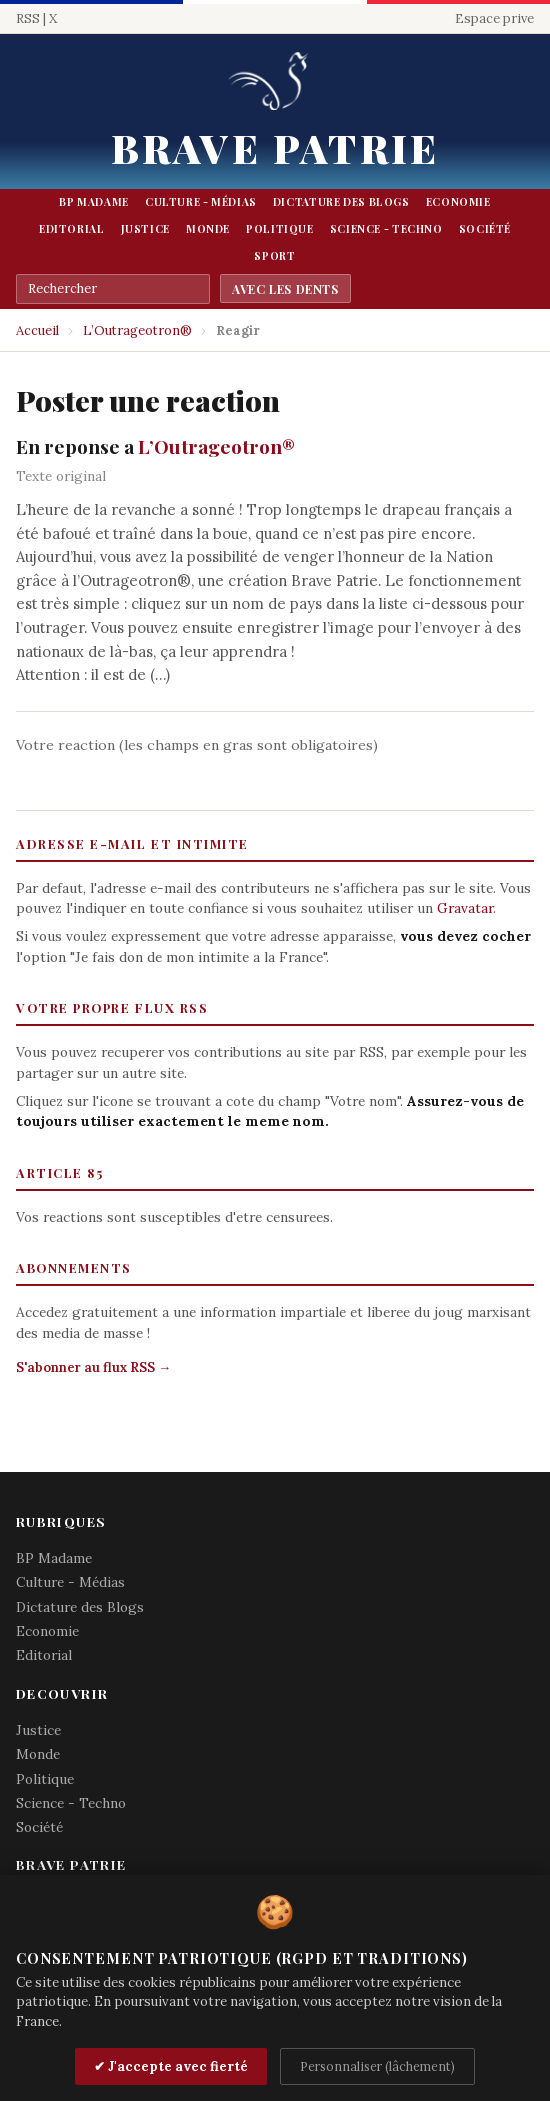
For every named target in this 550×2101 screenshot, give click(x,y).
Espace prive (494, 18)
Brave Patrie (275, 147)
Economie (458, 202)
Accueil (37, 330)
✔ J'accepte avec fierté (171, 2066)
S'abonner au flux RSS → (93, 1367)
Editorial (72, 229)
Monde (208, 229)
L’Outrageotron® (137, 330)
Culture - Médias (201, 202)
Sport (274, 256)
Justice (145, 229)
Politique (280, 229)
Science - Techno (386, 229)
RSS (28, 18)
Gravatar (465, 908)
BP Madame (94, 202)
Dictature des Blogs (341, 202)
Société (485, 229)
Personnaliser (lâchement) (377, 2066)
